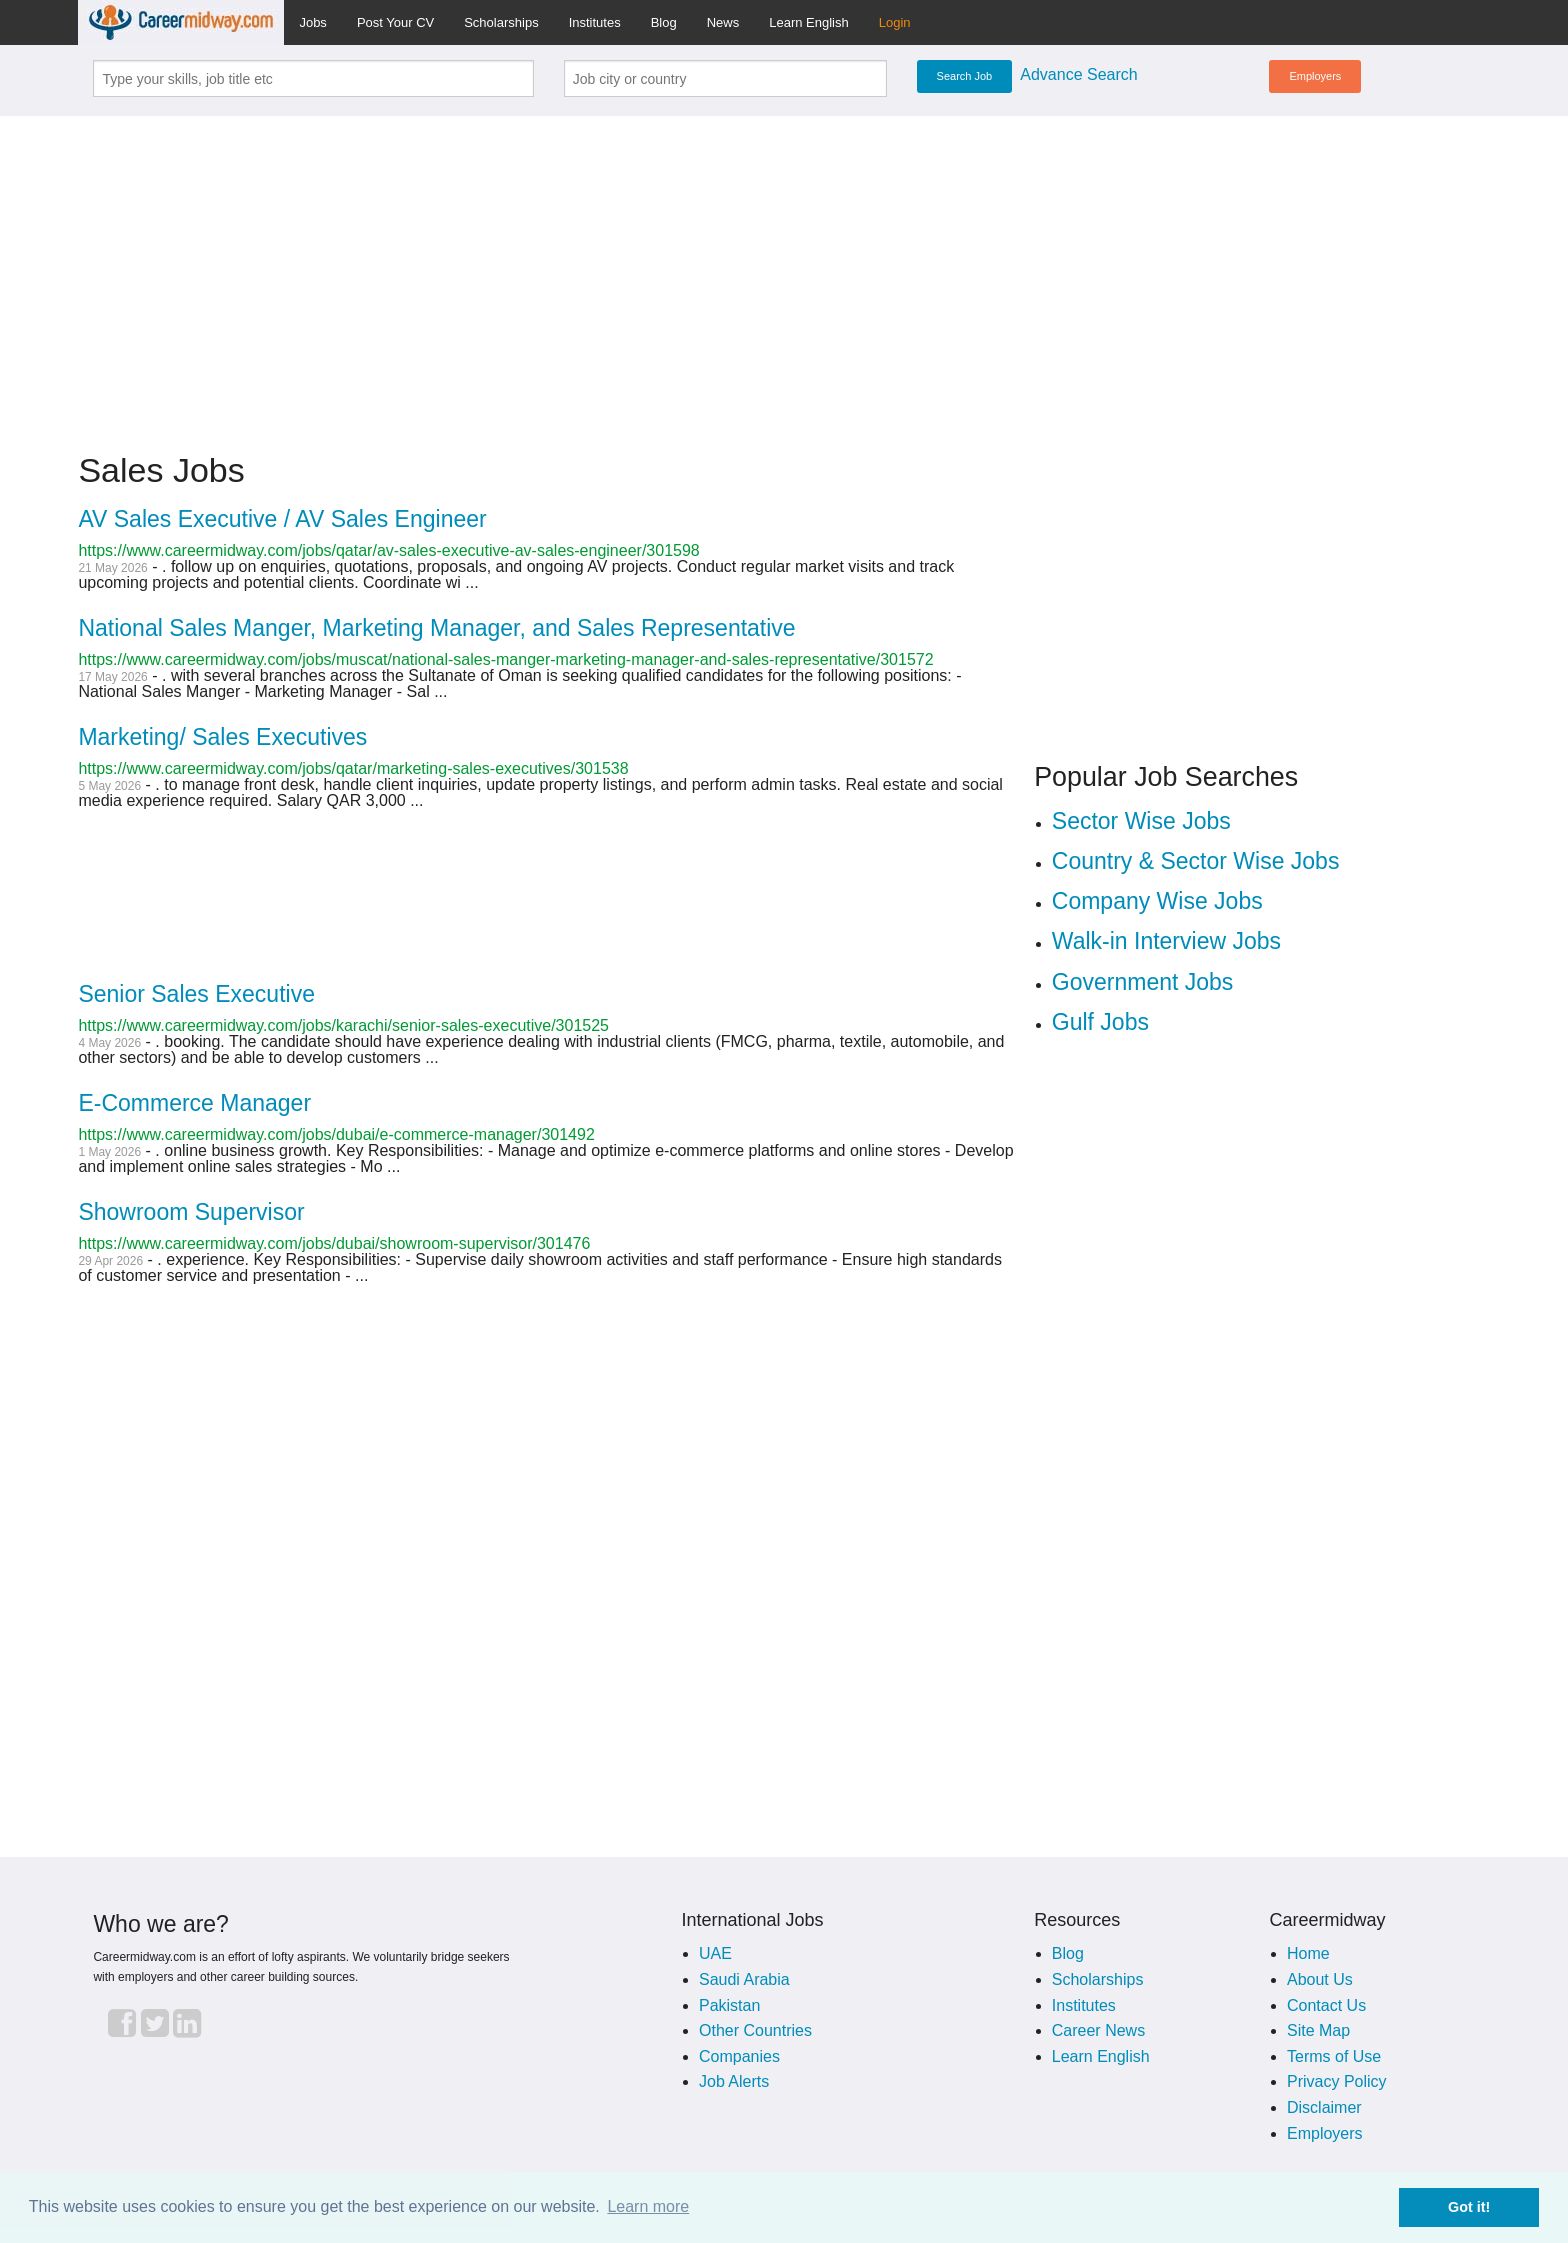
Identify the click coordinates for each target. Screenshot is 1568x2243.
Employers (1315, 76)
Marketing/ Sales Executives (222, 737)
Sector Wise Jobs (1141, 821)
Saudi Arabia (744, 1979)
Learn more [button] (648, 2206)
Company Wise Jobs (1157, 901)
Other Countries (755, 2030)
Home (1308, 1953)
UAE (715, 1953)
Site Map (1318, 2030)
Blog (664, 22)
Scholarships (501, 22)
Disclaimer (1324, 2107)
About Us (1320, 1979)
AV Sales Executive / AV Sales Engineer (282, 519)
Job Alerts (734, 2081)
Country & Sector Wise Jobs (1196, 861)
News (723, 22)
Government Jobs (1143, 982)
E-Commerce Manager (194, 1103)
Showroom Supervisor (191, 1212)
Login (895, 22)
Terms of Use (1334, 2056)
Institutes (595, 22)
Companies (739, 2056)
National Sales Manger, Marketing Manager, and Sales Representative (436, 628)
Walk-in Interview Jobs (1166, 941)
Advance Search (1078, 74)
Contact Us (1326, 2005)
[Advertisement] (784, 272)
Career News (1098, 2030)
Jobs (312, 22)
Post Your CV (395, 22)
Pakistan (729, 2005)
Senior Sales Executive (196, 994)
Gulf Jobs (1100, 1022)
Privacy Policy (1337, 2081)
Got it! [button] (1469, 2207)
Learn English (809, 22)
